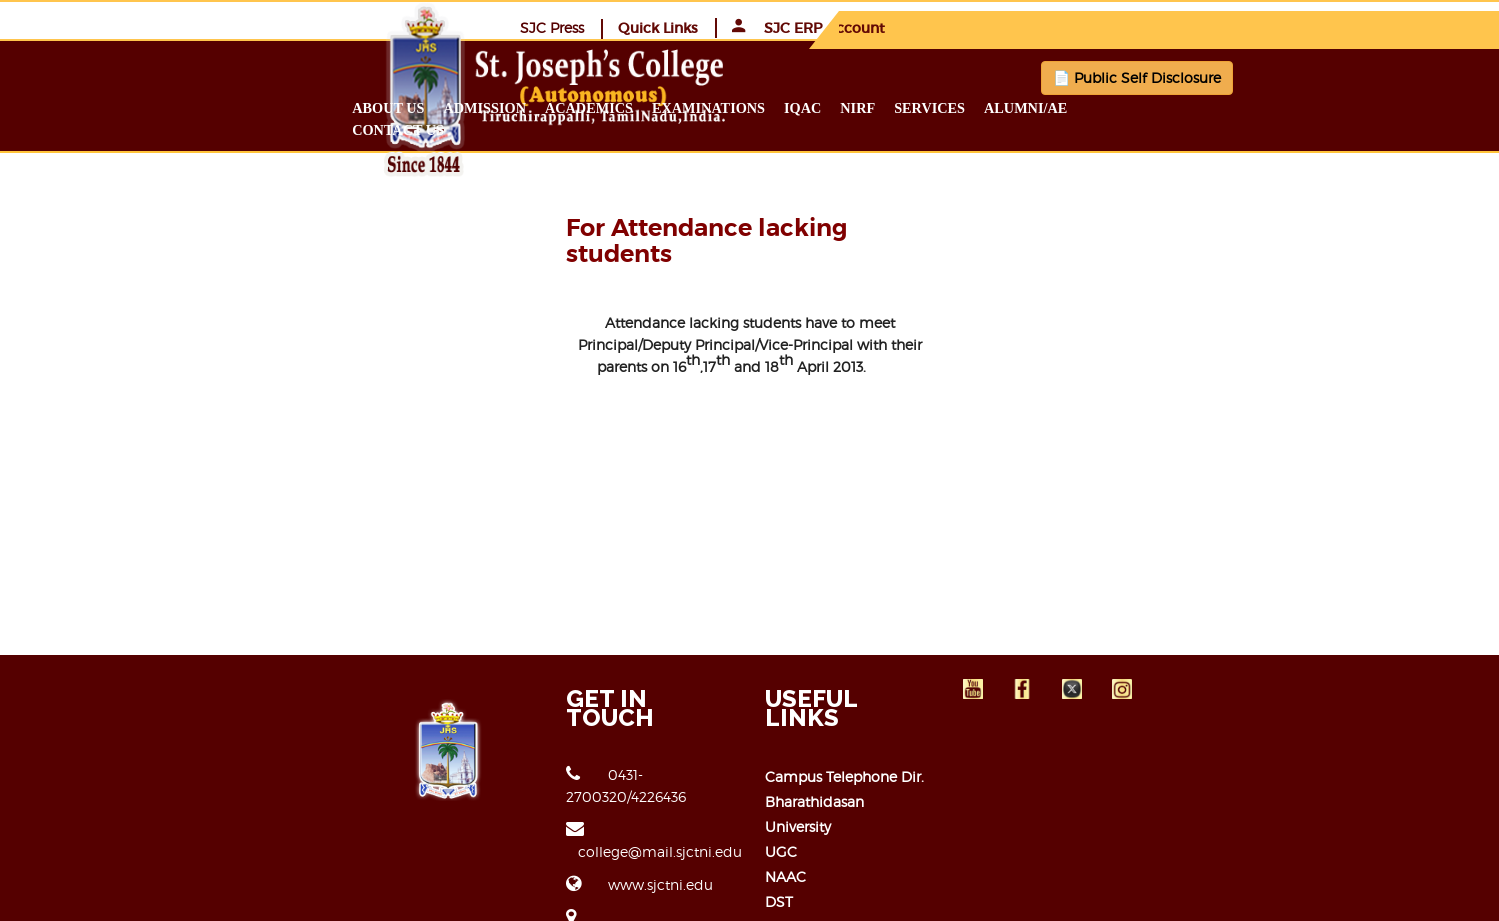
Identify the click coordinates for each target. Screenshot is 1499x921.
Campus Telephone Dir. (844, 707)
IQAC (958, 107)
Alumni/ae (1181, 107)
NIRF (1014, 107)
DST (779, 807)
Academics (745, 107)
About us (545, 107)
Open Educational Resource (860, 832)
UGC (781, 757)
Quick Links (1123, 27)
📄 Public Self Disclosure (1029, 76)
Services (1086, 107)
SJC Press (1017, 26)
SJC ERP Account (1273, 27)
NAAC (785, 782)
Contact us (1289, 107)
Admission (641, 107)
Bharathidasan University (849, 732)
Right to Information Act (849, 857)
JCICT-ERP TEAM (1206, 891)
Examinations (864, 107)
